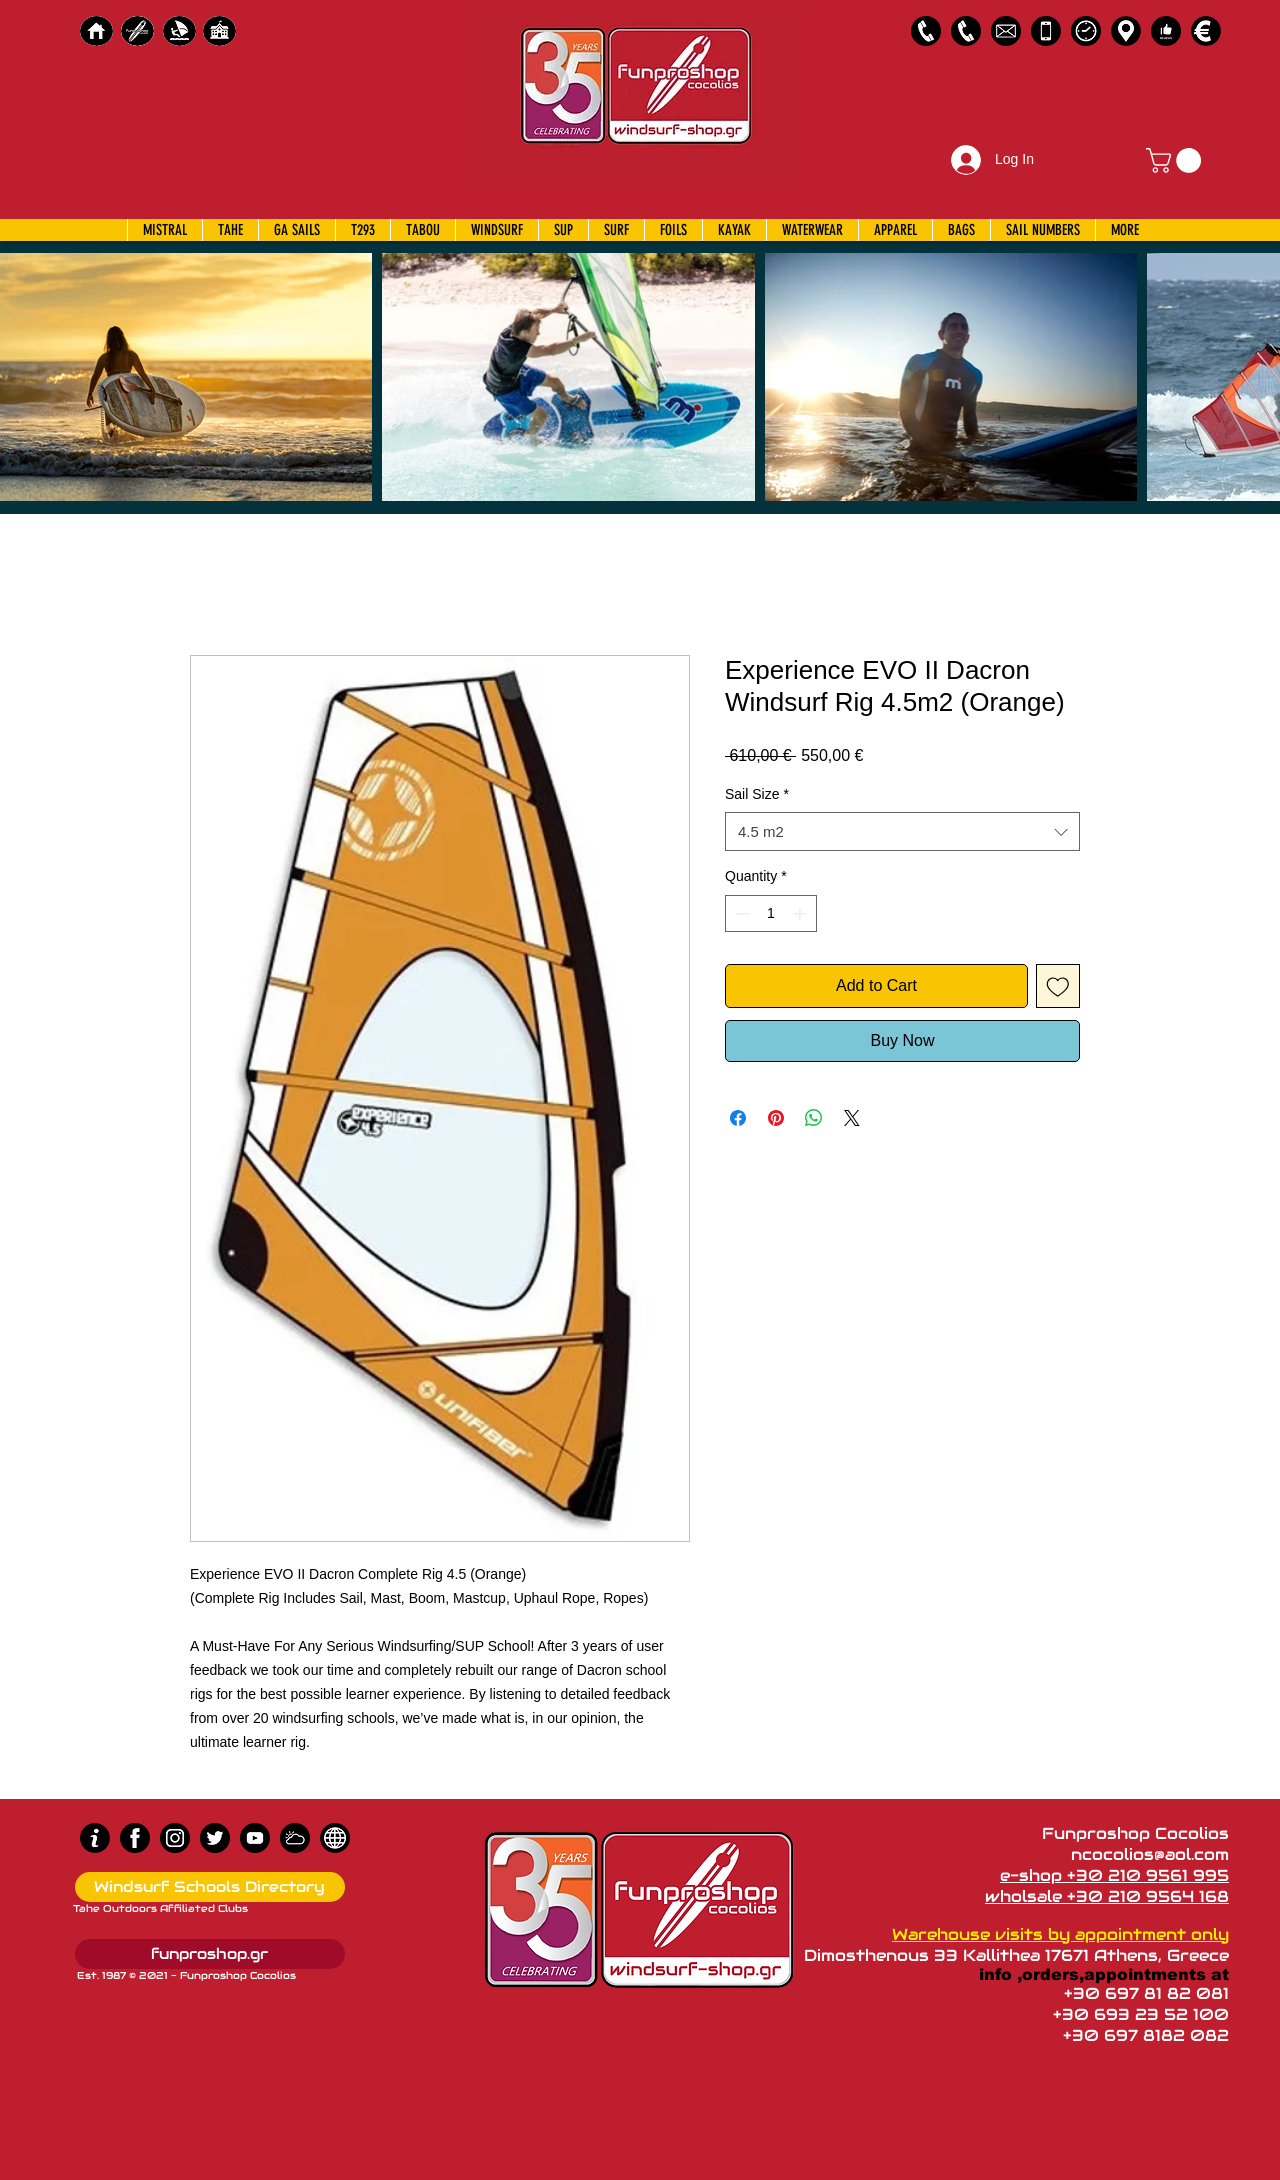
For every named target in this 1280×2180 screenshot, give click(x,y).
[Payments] (1206, 31)
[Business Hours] (1086, 31)
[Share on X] (852, 1118)
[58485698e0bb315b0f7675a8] (1006, 31)
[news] (335, 1838)
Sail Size (757, 794)
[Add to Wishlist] (1058, 986)
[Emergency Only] (1046, 31)
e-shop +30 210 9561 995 (1114, 1875)
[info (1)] (95, 1838)
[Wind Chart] (295, 1838)
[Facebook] (135, 1838)
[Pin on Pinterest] (776, 1118)
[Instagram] (175, 1838)
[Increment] (801, 913)
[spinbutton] (771, 913)
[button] (1176, 160)
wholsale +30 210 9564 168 (1107, 1896)
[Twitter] (215, 1838)
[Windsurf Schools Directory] (210, 1887)
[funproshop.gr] (210, 1954)
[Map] (1126, 31)
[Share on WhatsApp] (814, 1118)
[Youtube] (255, 1838)
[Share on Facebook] (738, 1118)
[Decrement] (740, 913)
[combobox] (902, 831)
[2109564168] (966, 31)
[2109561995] (926, 31)
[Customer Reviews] (1166, 31)
